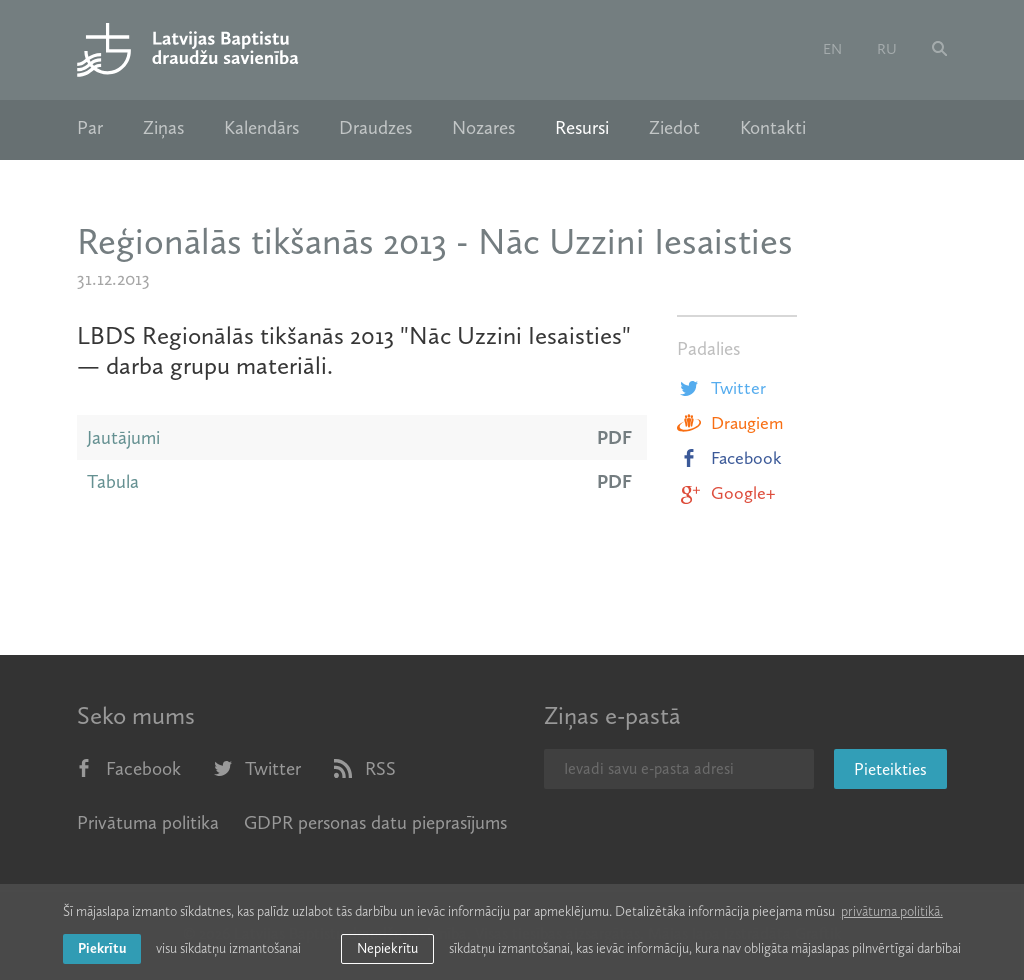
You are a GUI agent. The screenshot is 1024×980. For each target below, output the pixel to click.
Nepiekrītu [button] (387, 948)
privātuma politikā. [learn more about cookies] (892, 911)
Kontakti (773, 128)
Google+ (726, 493)
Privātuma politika (148, 822)
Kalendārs (261, 128)
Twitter (721, 388)
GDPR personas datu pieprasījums (375, 822)
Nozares (483, 128)
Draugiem (730, 423)
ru (887, 49)
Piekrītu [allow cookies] (102, 948)
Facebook (729, 458)
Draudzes (375, 128)
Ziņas (163, 128)
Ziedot (674, 128)
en (832, 49)
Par (90, 128)
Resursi (582, 128)
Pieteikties (890, 769)
